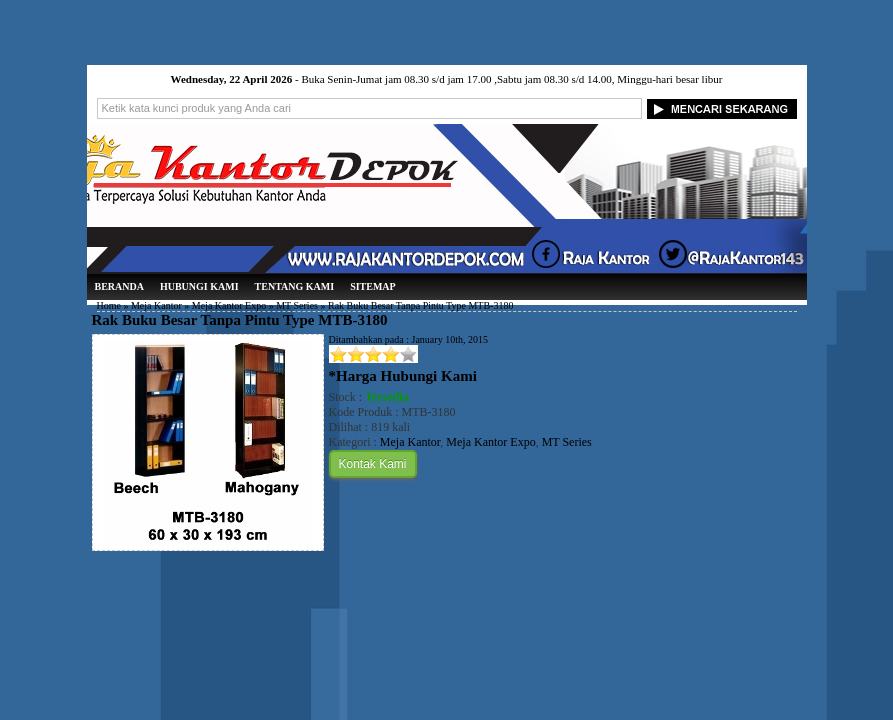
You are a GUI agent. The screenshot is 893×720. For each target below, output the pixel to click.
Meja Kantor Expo (229, 305)
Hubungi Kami (199, 286)
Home (109, 305)
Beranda (119, 286)
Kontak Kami (373, 464)
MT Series (297, 305)
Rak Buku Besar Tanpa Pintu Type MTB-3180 (240, 320)
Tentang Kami (295, 286)
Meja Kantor (156, 305)
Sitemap (373, 286)
